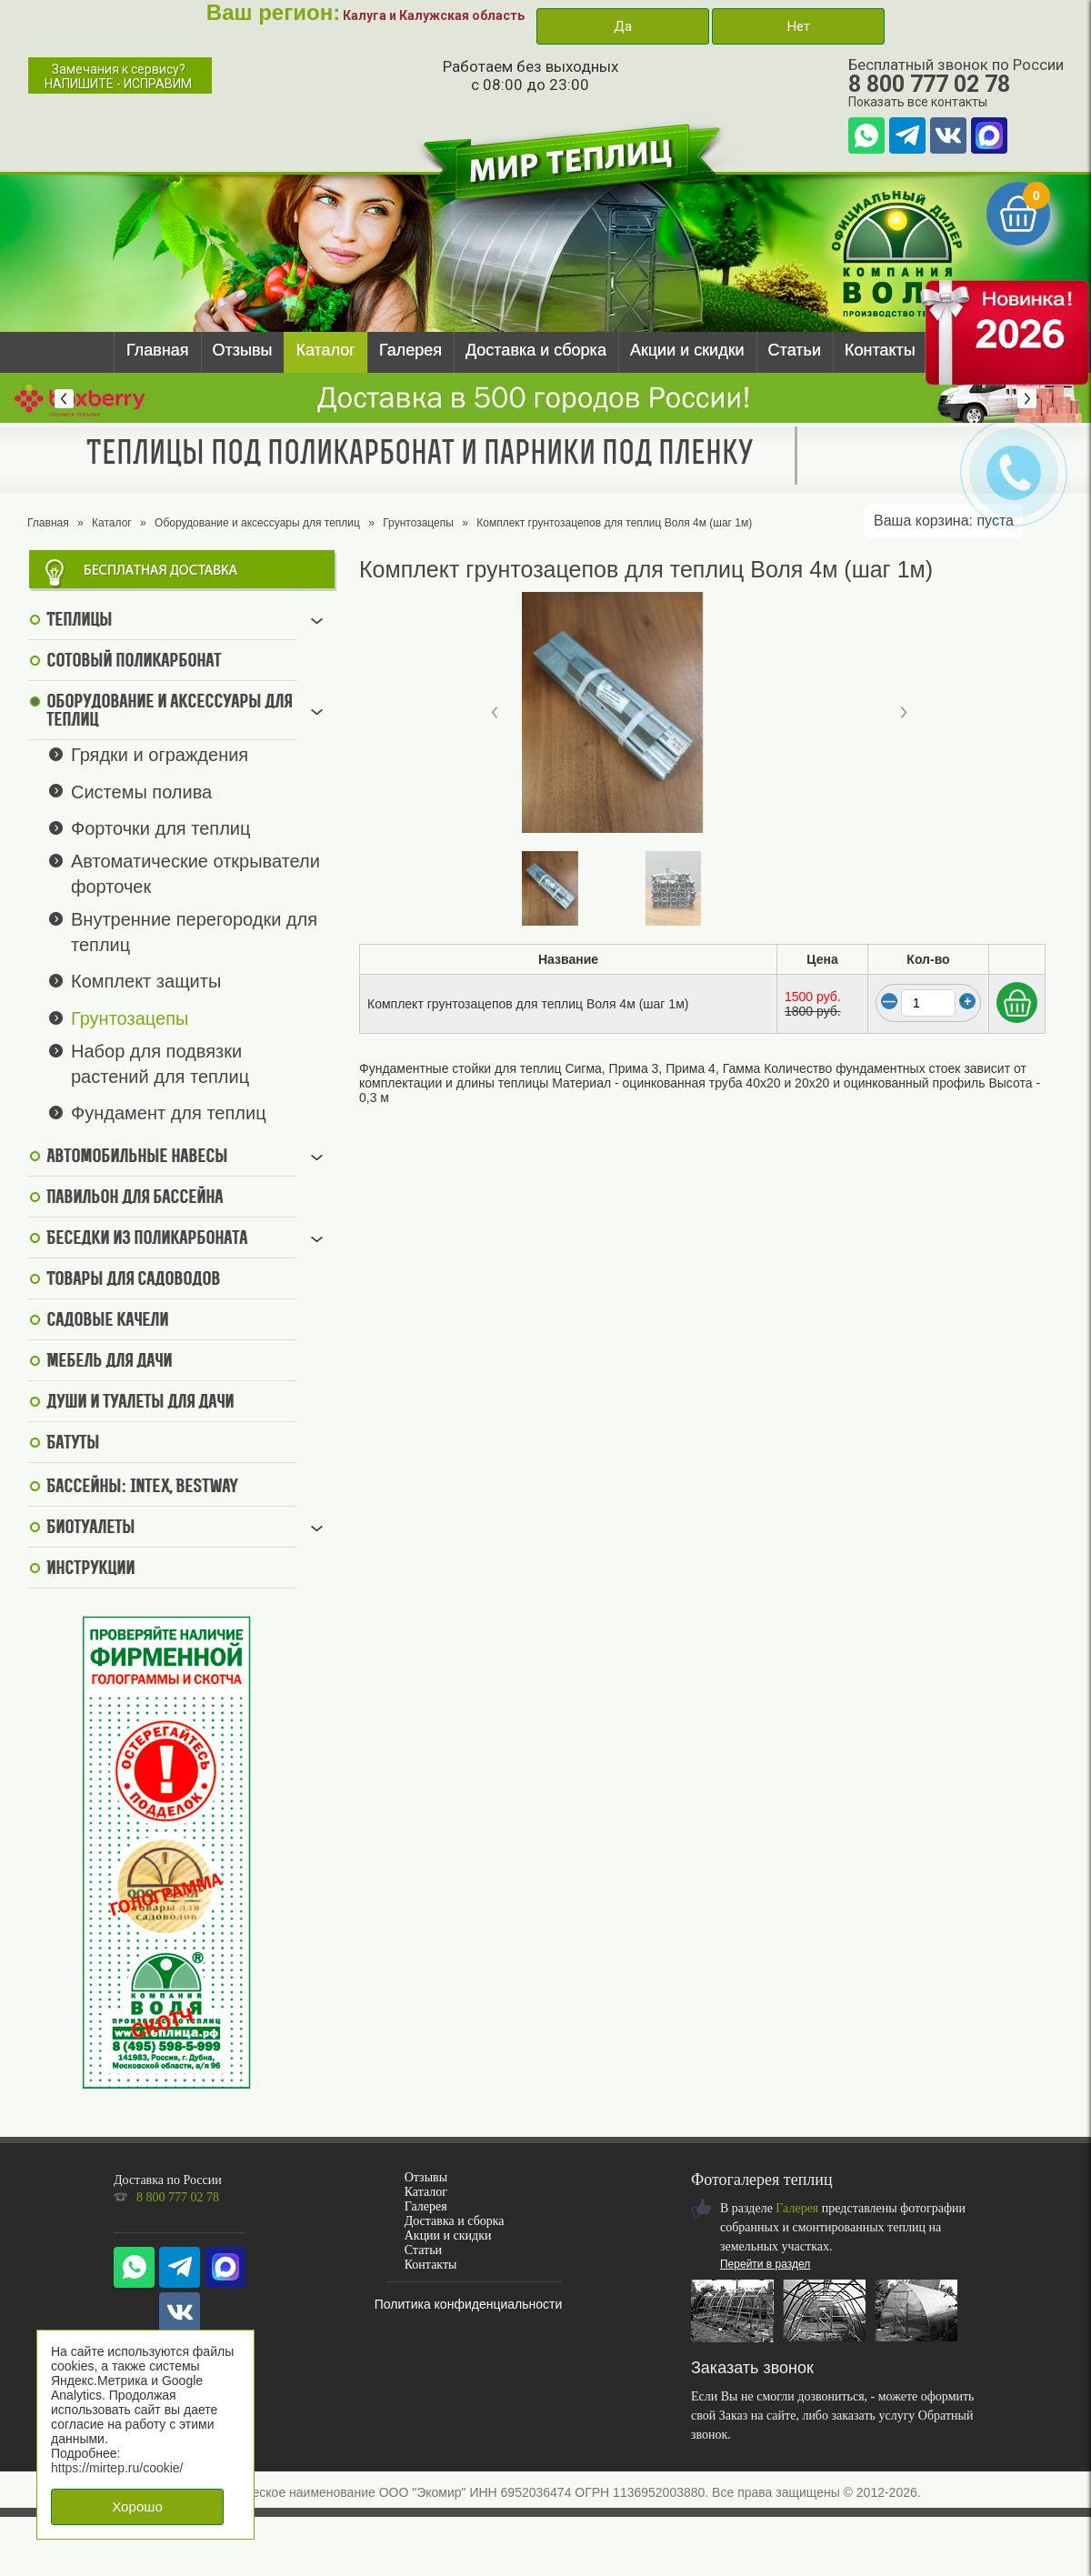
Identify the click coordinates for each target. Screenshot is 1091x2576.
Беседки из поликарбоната (146, 1239)
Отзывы (243, 350)
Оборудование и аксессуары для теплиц (257, 522)
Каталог (325, 350)
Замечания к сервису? (118, 76)
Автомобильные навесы (136, 1157)
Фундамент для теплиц (168, 1113)
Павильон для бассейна (134, 1198)
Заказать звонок (752, 2368)
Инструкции (90, 1569)
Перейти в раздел (765, 2264)
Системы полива (141, 791)
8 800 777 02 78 (929, 84)
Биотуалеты (90, 1528)
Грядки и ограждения (159, 755)
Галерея (410, 350)
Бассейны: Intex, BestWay (141, 1487)
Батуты (72, 1444)
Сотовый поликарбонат (133, 662)
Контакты (880, 350)
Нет (798, 26)
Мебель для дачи (109, 1362)
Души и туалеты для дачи (140, 1403)
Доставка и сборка (535, 350)
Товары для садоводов (133, 1280)
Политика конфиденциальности (469, 2304)
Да (623, 26)
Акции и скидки (687, 350)
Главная (157, 350)
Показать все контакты (917, 102)
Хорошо (137, 2506)
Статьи (794, 350)
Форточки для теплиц (160, 828)
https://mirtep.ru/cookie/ (117, 2468)
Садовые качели (107, 1321)
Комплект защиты (146, 981)
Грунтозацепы (418, 522)
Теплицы (79, 621)
